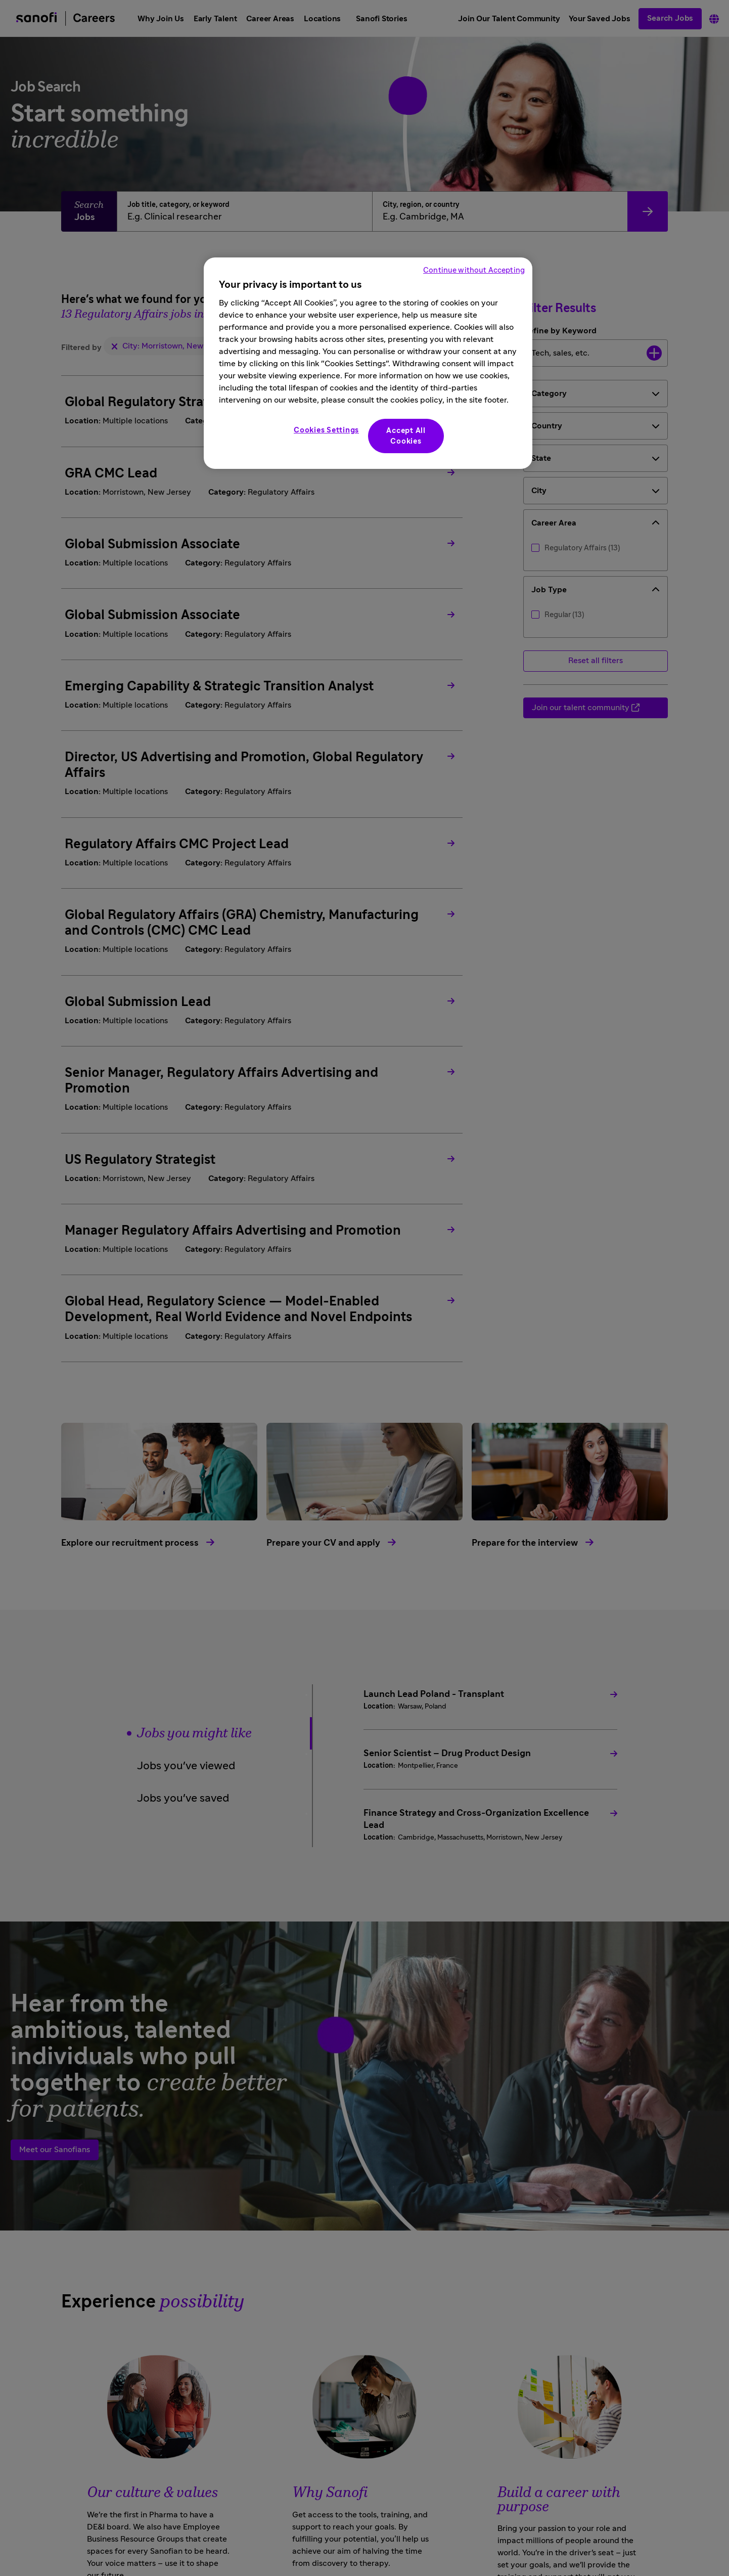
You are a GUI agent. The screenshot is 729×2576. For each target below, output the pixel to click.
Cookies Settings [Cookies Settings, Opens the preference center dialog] (326, 430)
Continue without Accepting (474, 270)
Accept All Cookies (406, 436)
